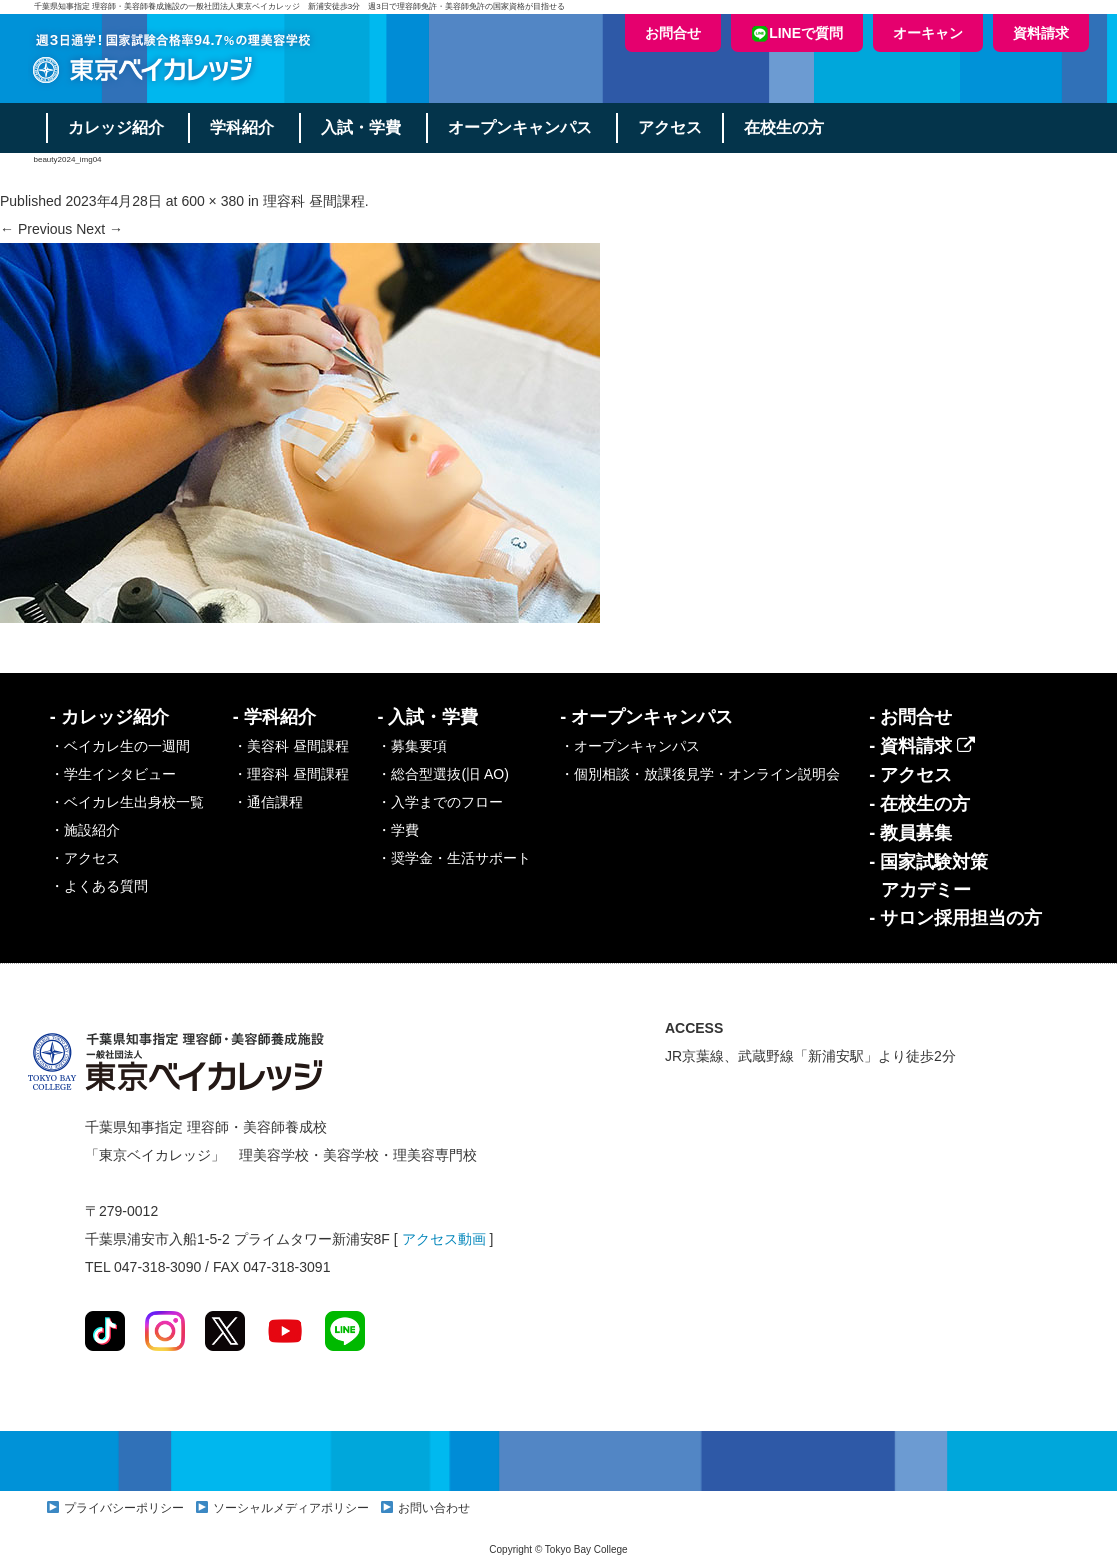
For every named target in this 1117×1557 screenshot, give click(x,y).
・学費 (398, 830)
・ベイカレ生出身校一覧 (127, 802)
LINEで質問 (797, 33)
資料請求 (1041, 33)
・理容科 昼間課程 (291, 774)
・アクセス (85, 858)
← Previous (36, 229)
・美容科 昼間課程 (291, 746)
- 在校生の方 (919, 804)
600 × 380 (212, 201)
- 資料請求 (922, 746)
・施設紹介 (85, 830)
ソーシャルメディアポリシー (291, 1508)
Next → (99, 229)
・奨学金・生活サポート (454, 858)
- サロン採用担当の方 (955, 918)
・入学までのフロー (440, 802)
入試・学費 (362, 127)
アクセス (672, 127)
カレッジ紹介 (116, 127)
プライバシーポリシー (124, 1508)
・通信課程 (268, 802)
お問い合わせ (434, 1508)
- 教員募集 (910, 833)
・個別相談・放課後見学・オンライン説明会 (700, 774)
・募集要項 (412, 746)
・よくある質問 (99, 886)
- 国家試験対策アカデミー (928, 876)
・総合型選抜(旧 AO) (442, 774)
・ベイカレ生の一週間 (120, 746)
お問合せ (673, 33)
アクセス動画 (444, 1239)
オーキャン (928, 33)
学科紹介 (243, 127)
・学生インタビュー (113, 774)
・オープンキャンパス (630, 746)
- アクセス (910, 775)
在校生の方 (786, 127)
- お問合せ (910, 717)
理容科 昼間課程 (314, 201)
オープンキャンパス (521, 127)
